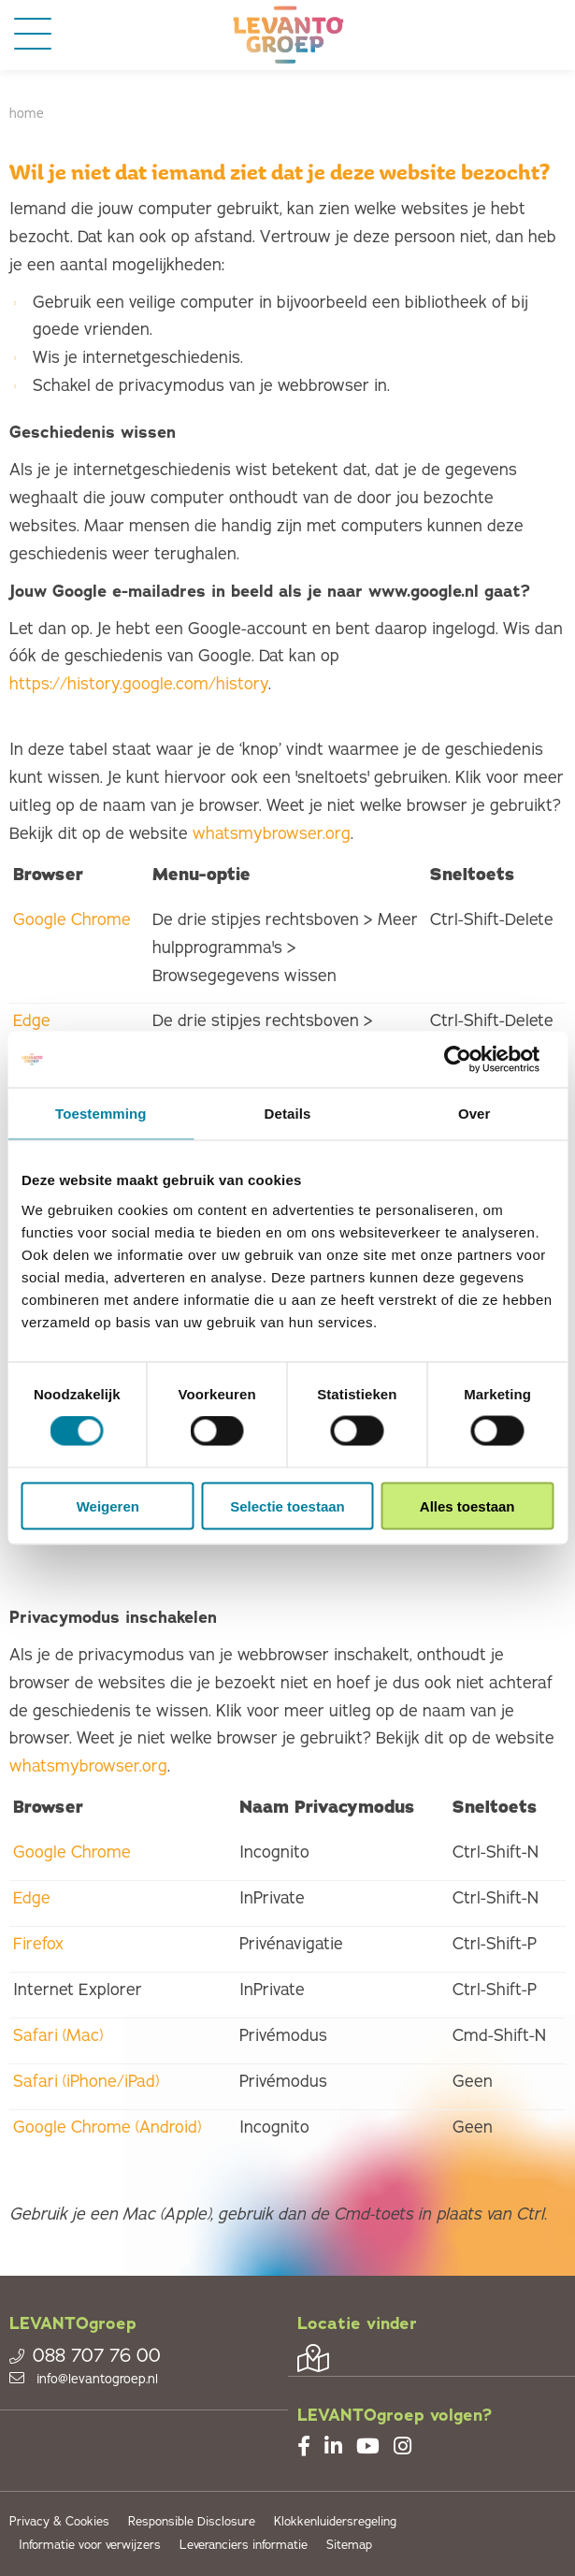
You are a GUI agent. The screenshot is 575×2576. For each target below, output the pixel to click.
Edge (31, 1020)
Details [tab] (288, 1114)
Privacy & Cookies (59, 2522)
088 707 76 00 (85, 2356)
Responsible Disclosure (191, 2522)
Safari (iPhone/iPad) (86, 2081)
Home (26, 114)
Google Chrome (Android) (107, 2127)
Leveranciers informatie (244, 2546)
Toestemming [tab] (101, 1114)
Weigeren (108, 1505)
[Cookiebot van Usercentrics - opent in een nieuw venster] (471, 1060)
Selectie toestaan (287, 1505)
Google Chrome (72, 919)
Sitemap (349, 2546)
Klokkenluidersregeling (335, 2522)
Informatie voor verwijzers (90, 2546)
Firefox (38, 1943)
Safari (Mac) (58, 2035)
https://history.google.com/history (138, 684)
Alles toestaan (467, 1505)
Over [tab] (474, 1114)
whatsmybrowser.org (272, 833)
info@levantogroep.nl (83, 2379)
